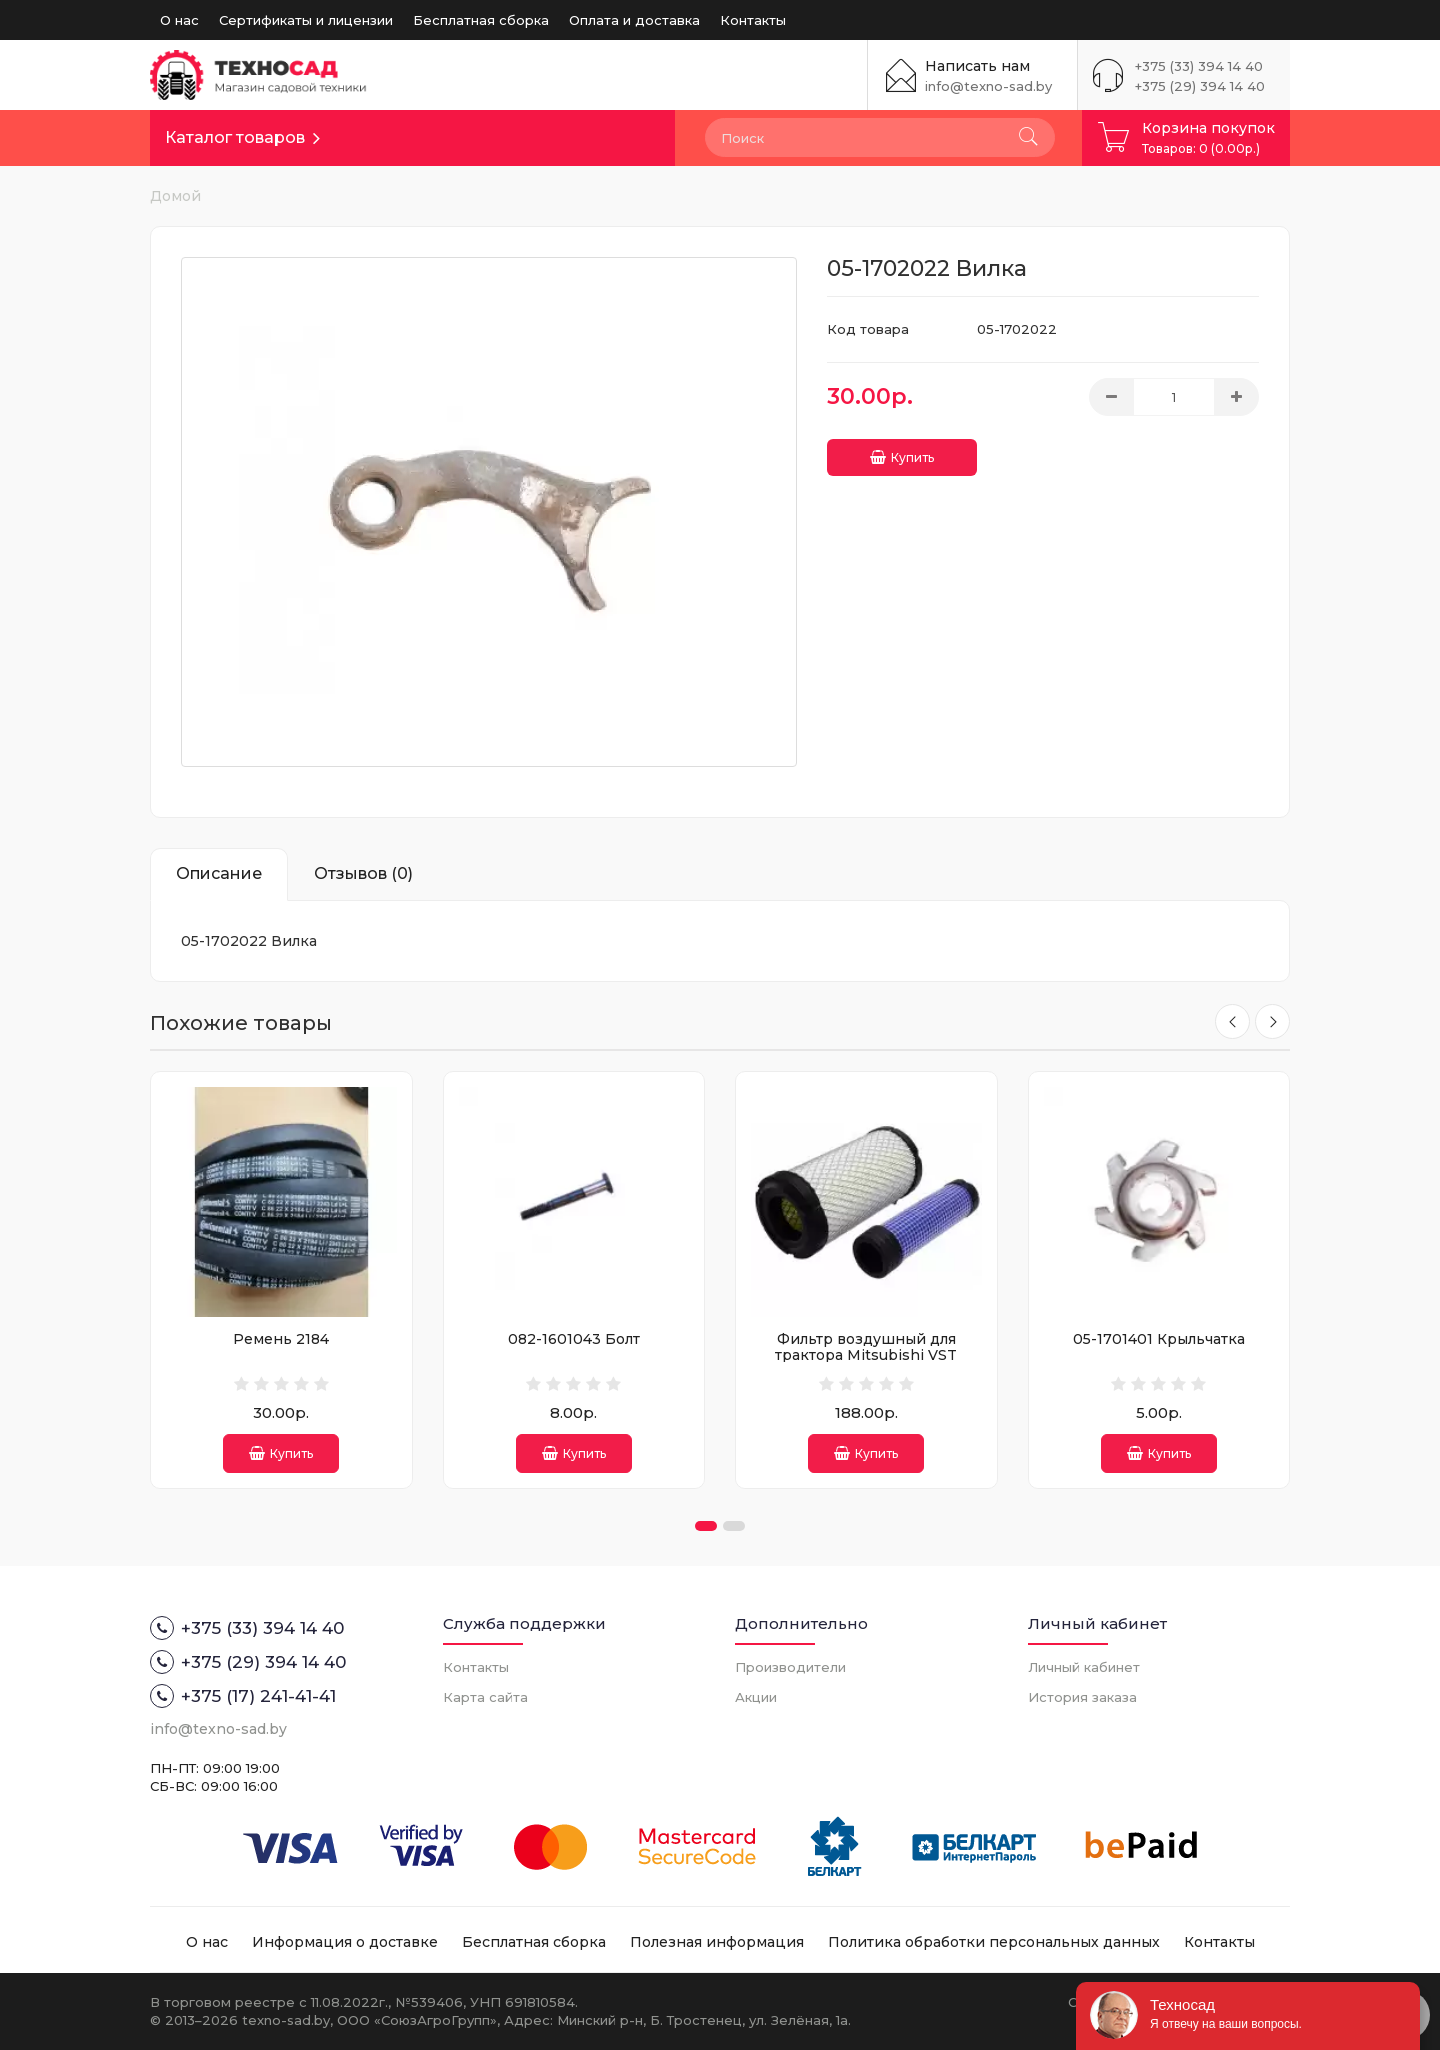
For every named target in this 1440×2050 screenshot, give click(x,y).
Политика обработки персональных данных (994, 1942)
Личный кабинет (1084, 1667)
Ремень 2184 (281, 1339)
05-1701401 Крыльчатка (1159, 1339)
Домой (175, 196)
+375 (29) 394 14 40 (1200, 86)
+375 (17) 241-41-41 (243, 1696)
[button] (706, 1526)
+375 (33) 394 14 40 (1199, 66)
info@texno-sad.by (988, 86)
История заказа (1082, 1697)
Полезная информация (717, 1942)
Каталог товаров (235, 137)
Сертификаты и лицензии (306, 20)
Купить (902, 449)
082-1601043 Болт (574, 1339)
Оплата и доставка (634, 20)
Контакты (753, 20)
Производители (790, 1667)
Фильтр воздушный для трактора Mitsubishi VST (866, 1346)
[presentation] (1228, 1023)
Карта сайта (485, 1697)
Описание (219, 873)
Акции (756, 1697)
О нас (179, 20)
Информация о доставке (345, 1942)
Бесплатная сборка (481, 20)
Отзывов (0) (363, 873)
